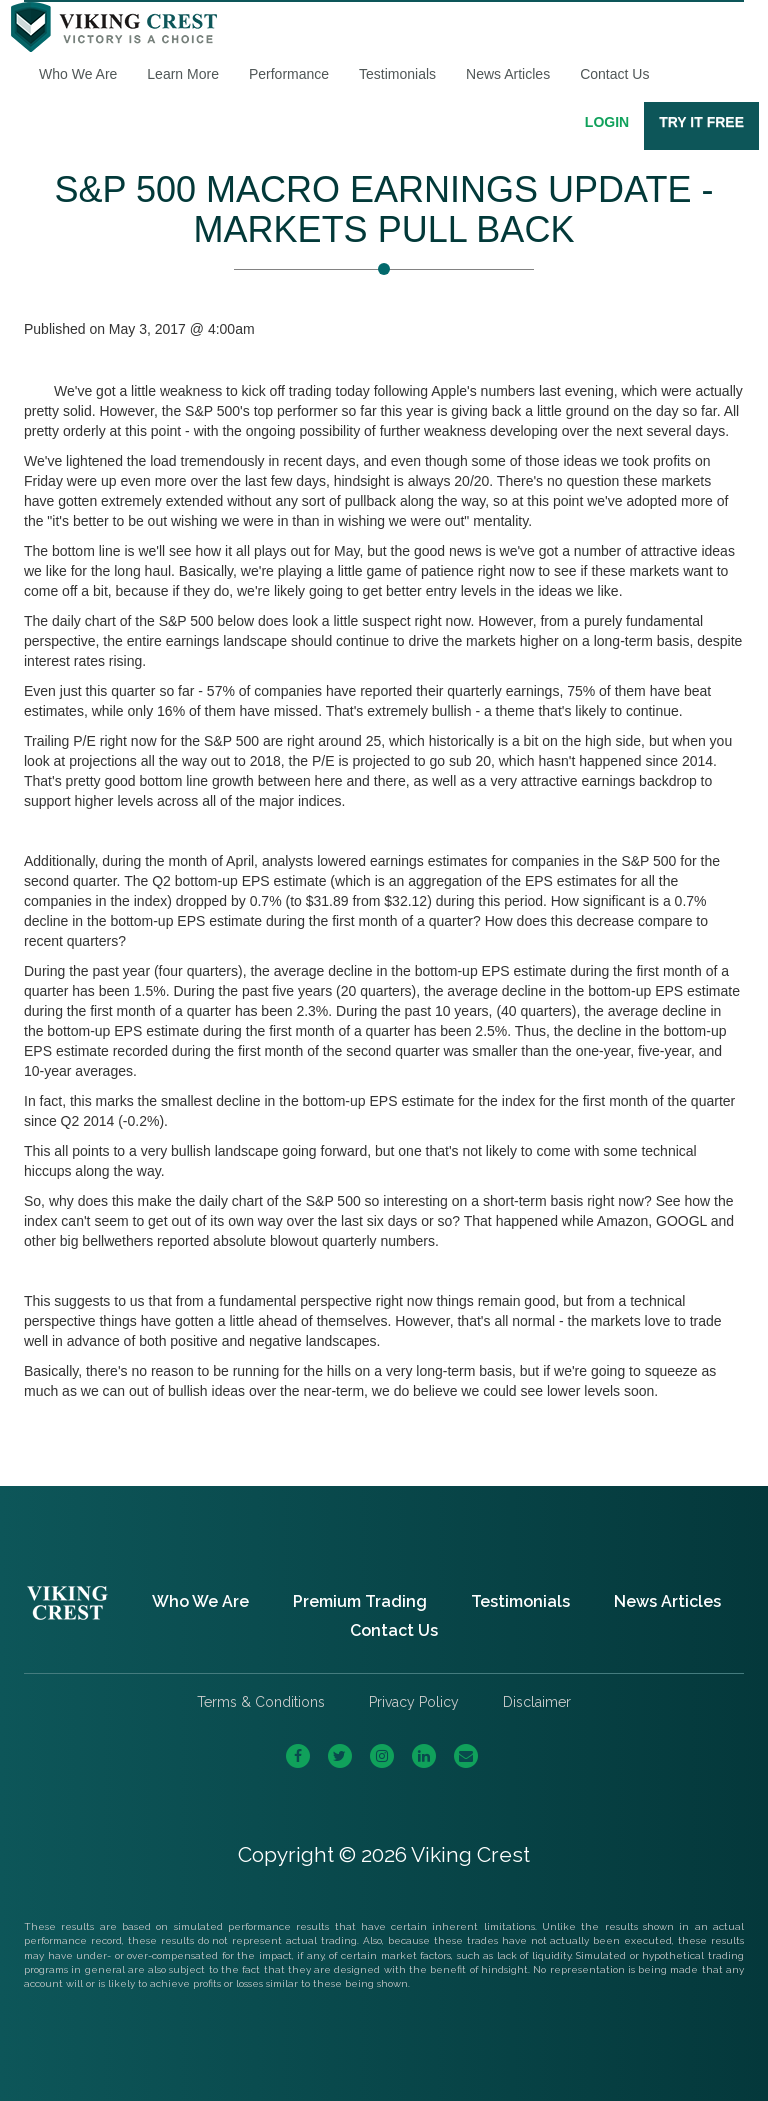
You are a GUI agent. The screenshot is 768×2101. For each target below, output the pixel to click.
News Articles (508, 74)
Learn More (183, 74)
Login (607, 122)
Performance (289, 74)
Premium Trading (360, 1601)
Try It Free (701, 122)
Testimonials (397, 74)
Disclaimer (537, 1702)
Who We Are (78, 74)
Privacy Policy (414, 1702)
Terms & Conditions (261, 1702)
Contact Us (614, 74)
